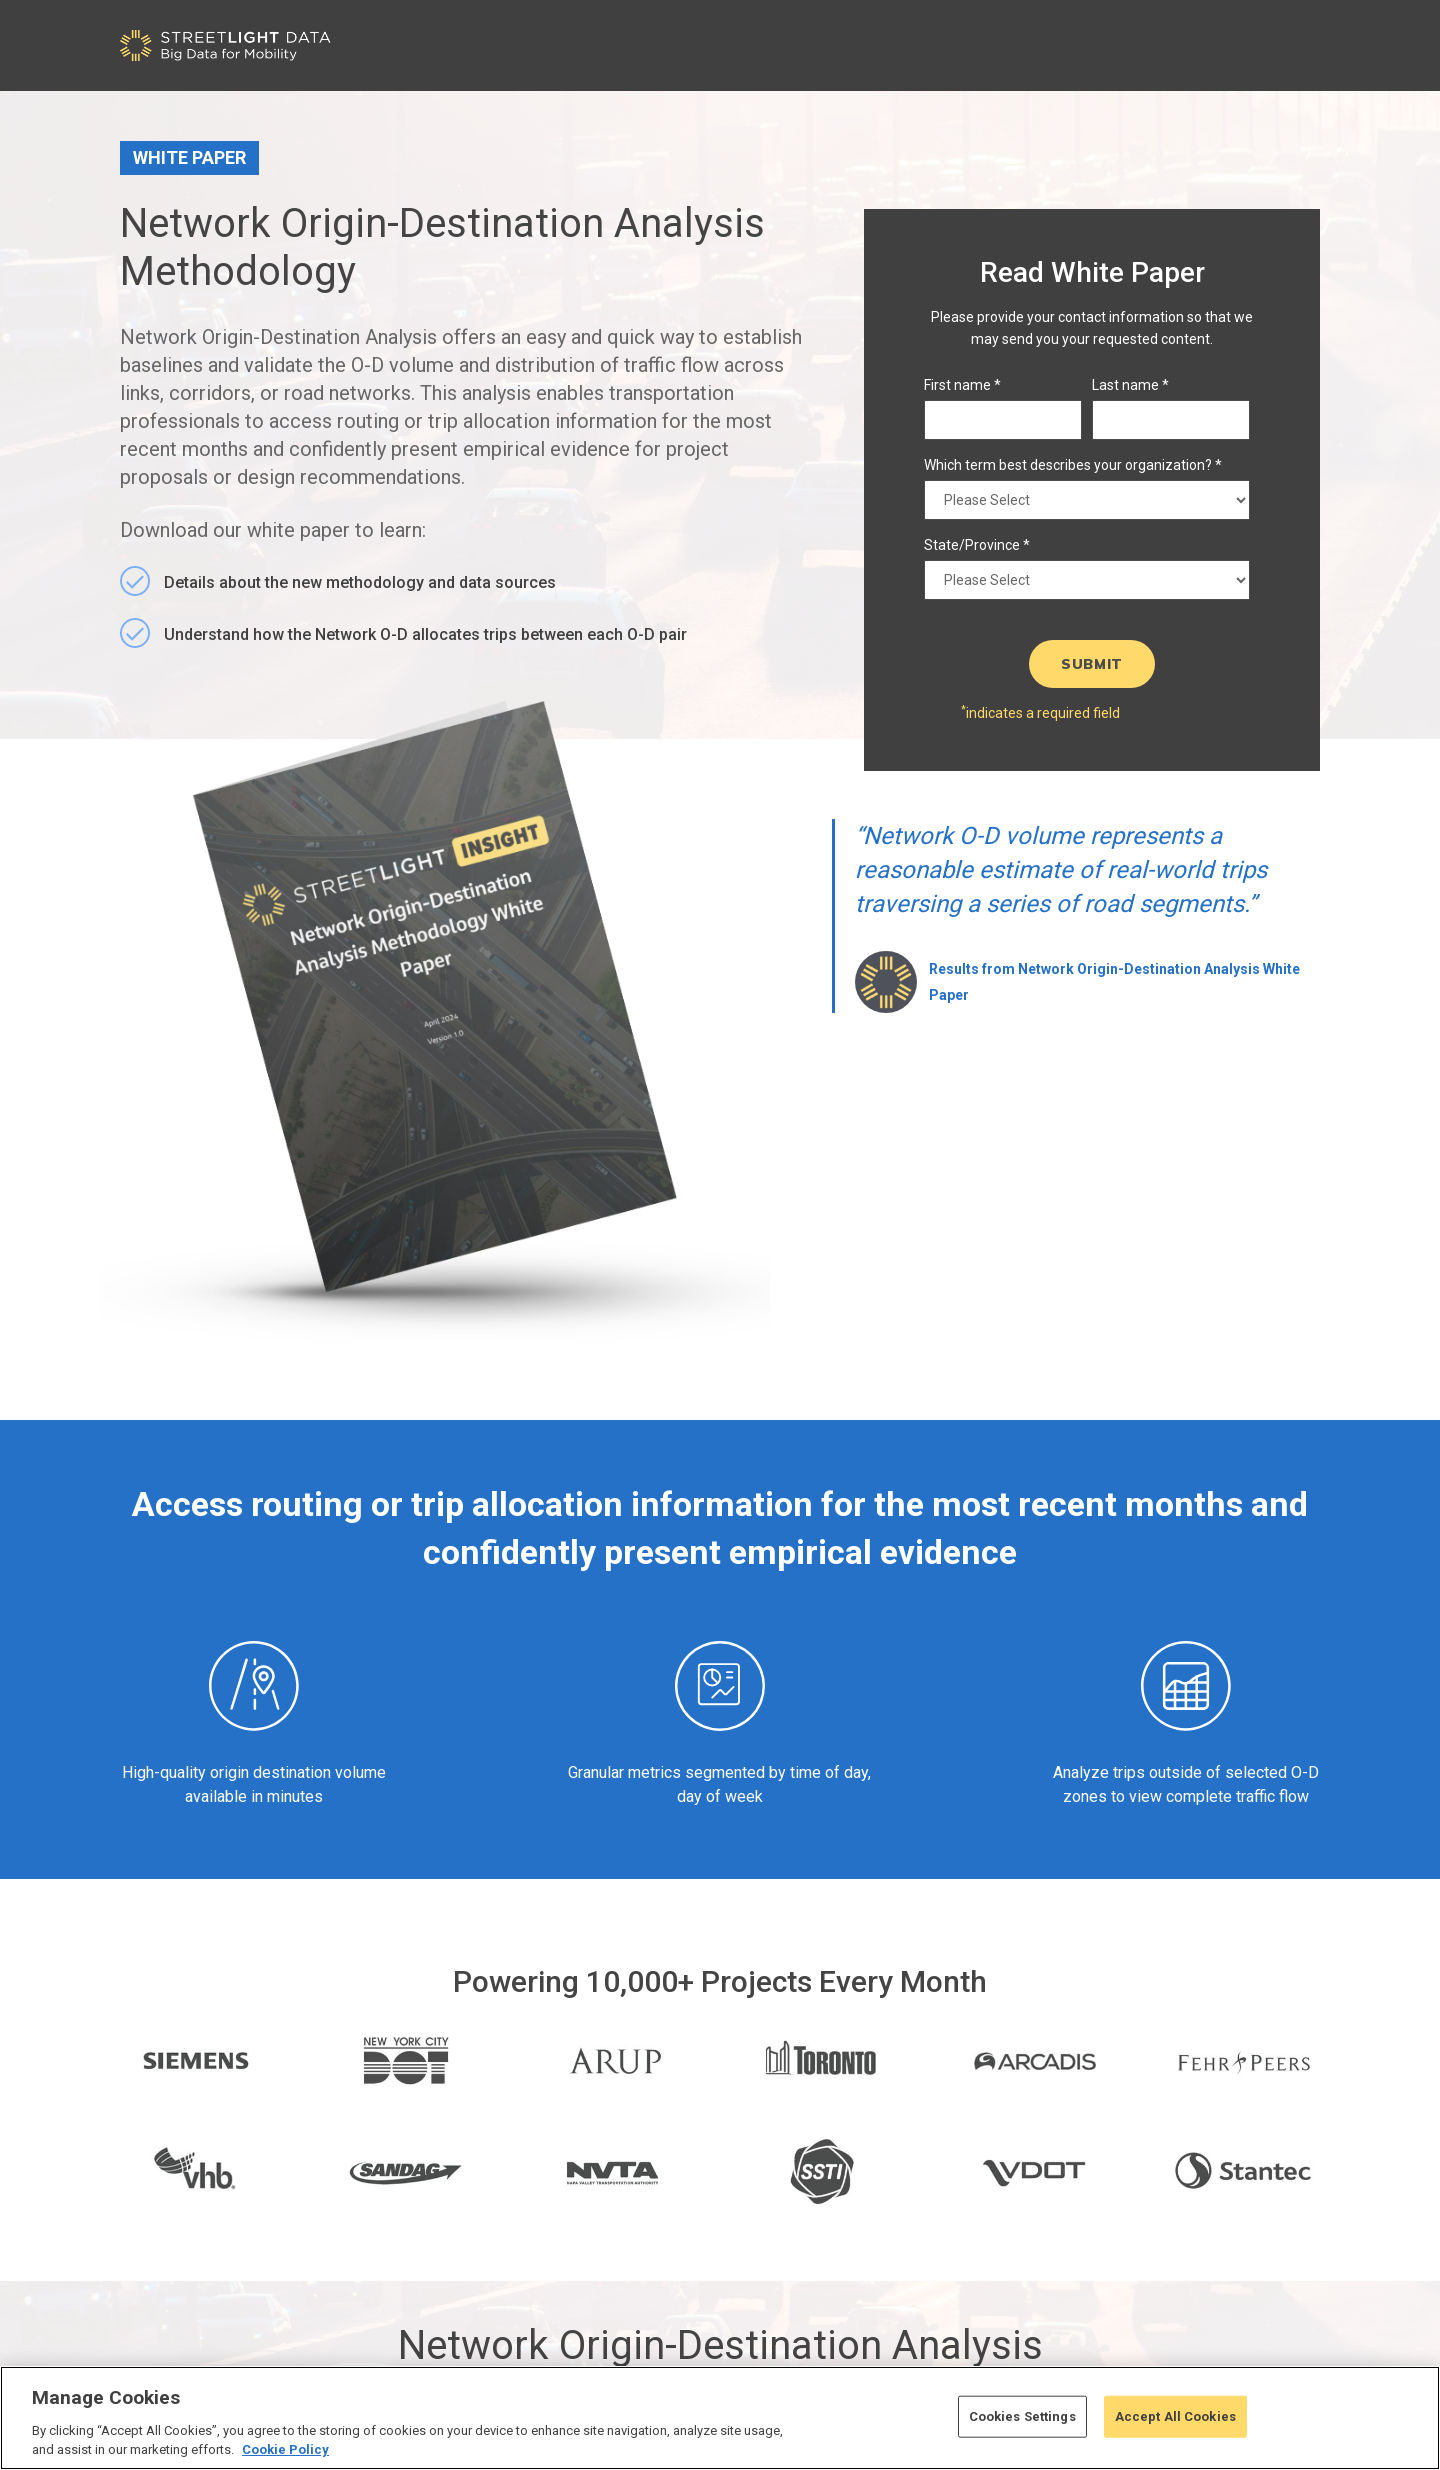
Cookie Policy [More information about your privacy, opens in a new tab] (285, 2449)
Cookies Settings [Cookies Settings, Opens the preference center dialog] (1022, 2416)
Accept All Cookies (1175, 2416)
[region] (720, 2418)
